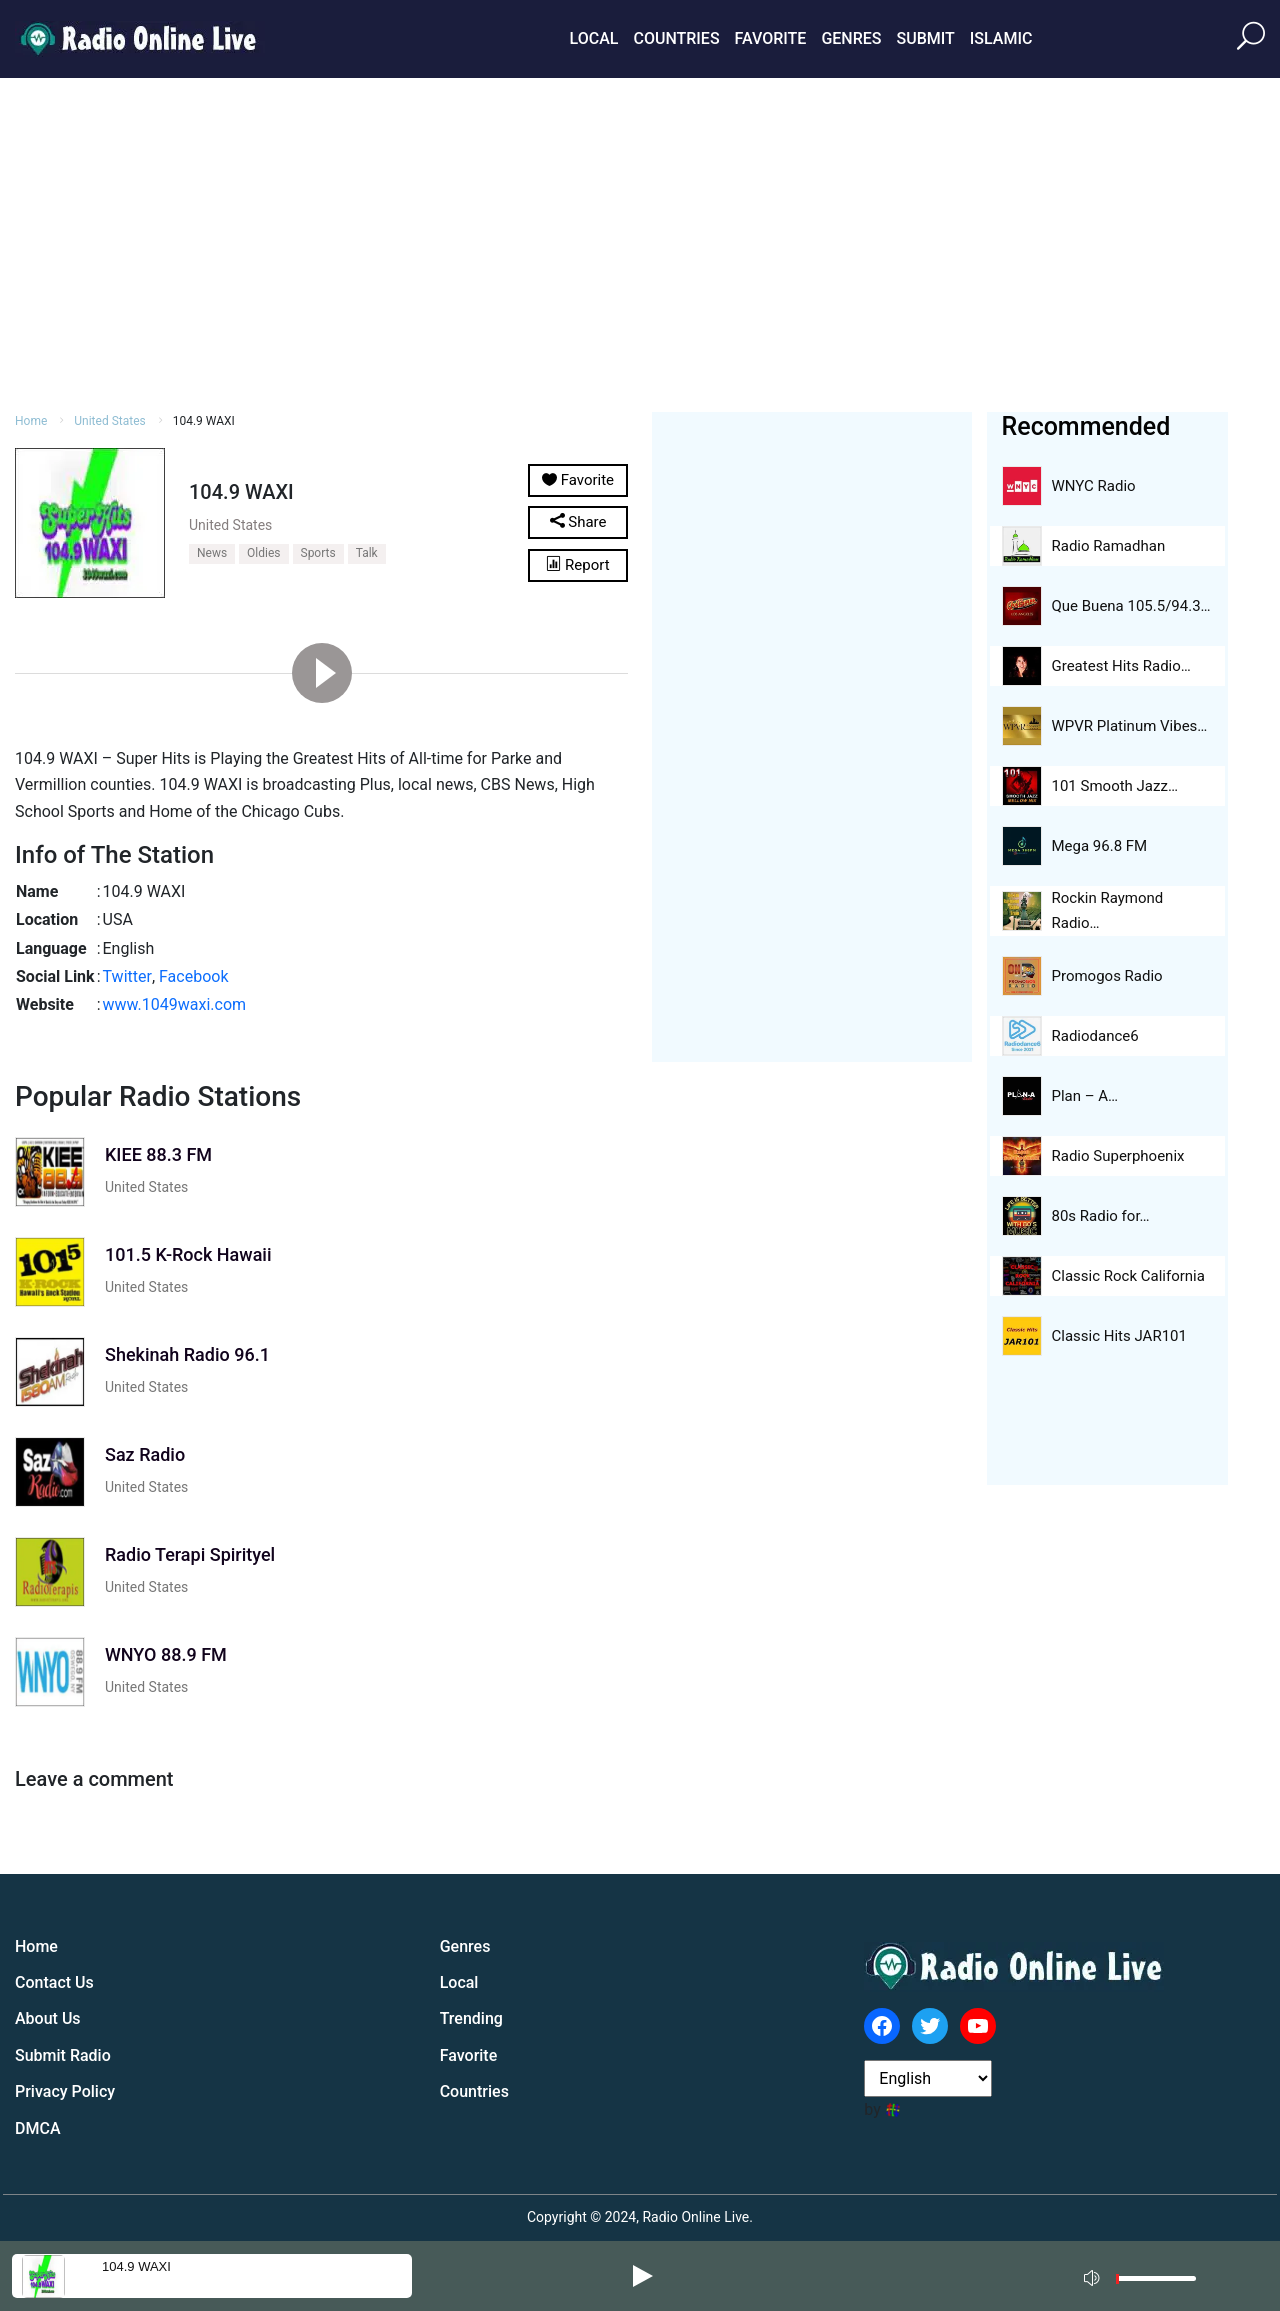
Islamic (1001, 38)
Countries (676, 38)
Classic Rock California (1128, 1276)
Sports (318, 553)
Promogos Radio (1107, 976)
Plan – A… (1085, 1096)
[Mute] (1094, 2275)
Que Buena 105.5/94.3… (1131, 606)
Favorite (771, 38)
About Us (48, 2018)
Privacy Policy (65, 2091)
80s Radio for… (1101, 1216)
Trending (471, 2018)
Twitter (127, 976)
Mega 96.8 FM (1100, 846)
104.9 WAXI (136, 2266)
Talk (367, 553)
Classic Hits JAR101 (1119, 1336)
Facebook (193, 976)
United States (109, 421)
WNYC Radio (1094, 486)
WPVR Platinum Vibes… (1130, 726)
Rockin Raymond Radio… (1108, 910)
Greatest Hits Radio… (1121, 666)
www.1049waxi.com (175, 1004)
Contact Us (54, 1982)
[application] (1146, 2276)
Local (594, 38)
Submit (925, 38)
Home (31, 421)
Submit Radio (63, 2055)
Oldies (263, 553)
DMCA (38, 2128)
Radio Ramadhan (1109, 546)
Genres (851, 38)
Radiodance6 (1095, 1036)
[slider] (1156, 2283)
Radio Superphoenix (1118, 1156)
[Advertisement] (640, 242)
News (212, 553)
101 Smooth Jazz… (1115, 786)
